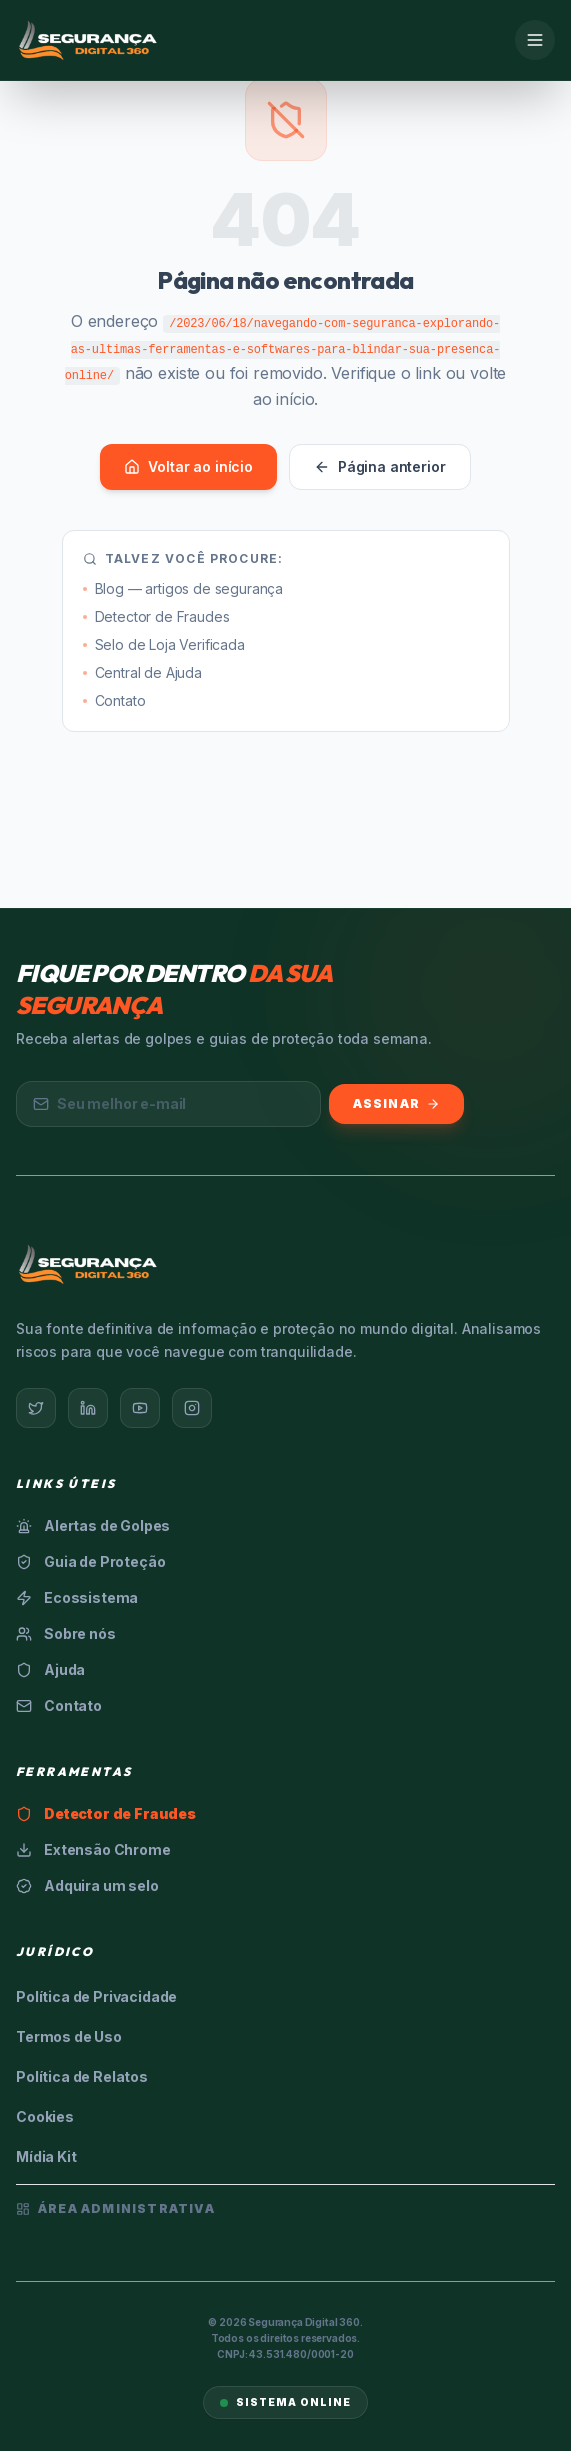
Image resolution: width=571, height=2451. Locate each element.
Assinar (396, 1103)
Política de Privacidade (96, 1996)
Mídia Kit (46, 2156)
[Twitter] (36, 1408)
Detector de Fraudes (156, 616)
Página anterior (380, 466)
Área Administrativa (115, 2208)
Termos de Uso (69, 2036)
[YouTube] (140, 1408)
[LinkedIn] (88, 1408)
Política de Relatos (82, 2076)
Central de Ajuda (142, 672)
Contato (114, 700)
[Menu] (535, 40)
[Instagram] (192, 1408)
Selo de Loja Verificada (164, 644)
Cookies (45, 2116)
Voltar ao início (188, 466)
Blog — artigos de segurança (183, 588)
